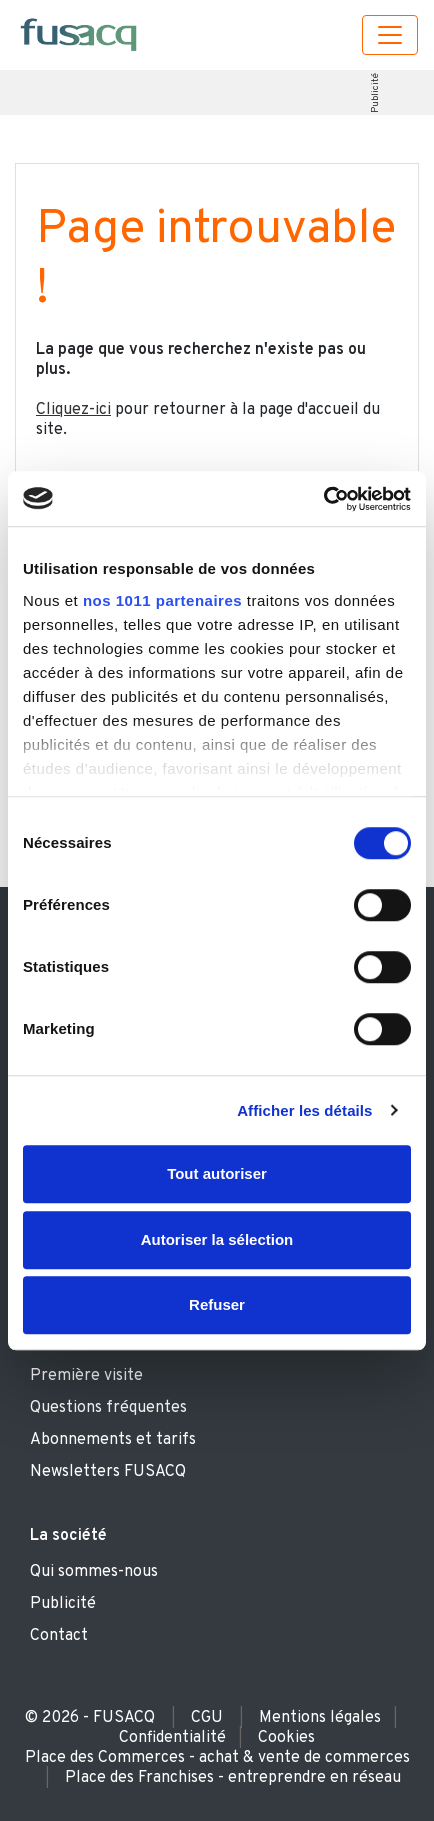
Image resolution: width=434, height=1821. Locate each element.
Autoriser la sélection (217, 1239)
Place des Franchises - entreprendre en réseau (233, 1778)
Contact (59, 1636)
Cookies (286, 1738)
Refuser (217, 1304)
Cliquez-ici (73, 410)
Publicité (375, 93)
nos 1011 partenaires (162, 600)
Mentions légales (320, 1718)
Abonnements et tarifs (113, 1440)
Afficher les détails (304, 1110)
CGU (207, 1718)
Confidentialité (172, 1738)
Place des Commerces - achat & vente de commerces (217, 1758)
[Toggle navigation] (390, 35)
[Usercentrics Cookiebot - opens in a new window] (323, 499)
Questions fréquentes (108, 1408)
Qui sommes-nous (94, 1572)
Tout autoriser (217, 1173)
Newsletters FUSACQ (108, 1472)
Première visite (86, 1376)
